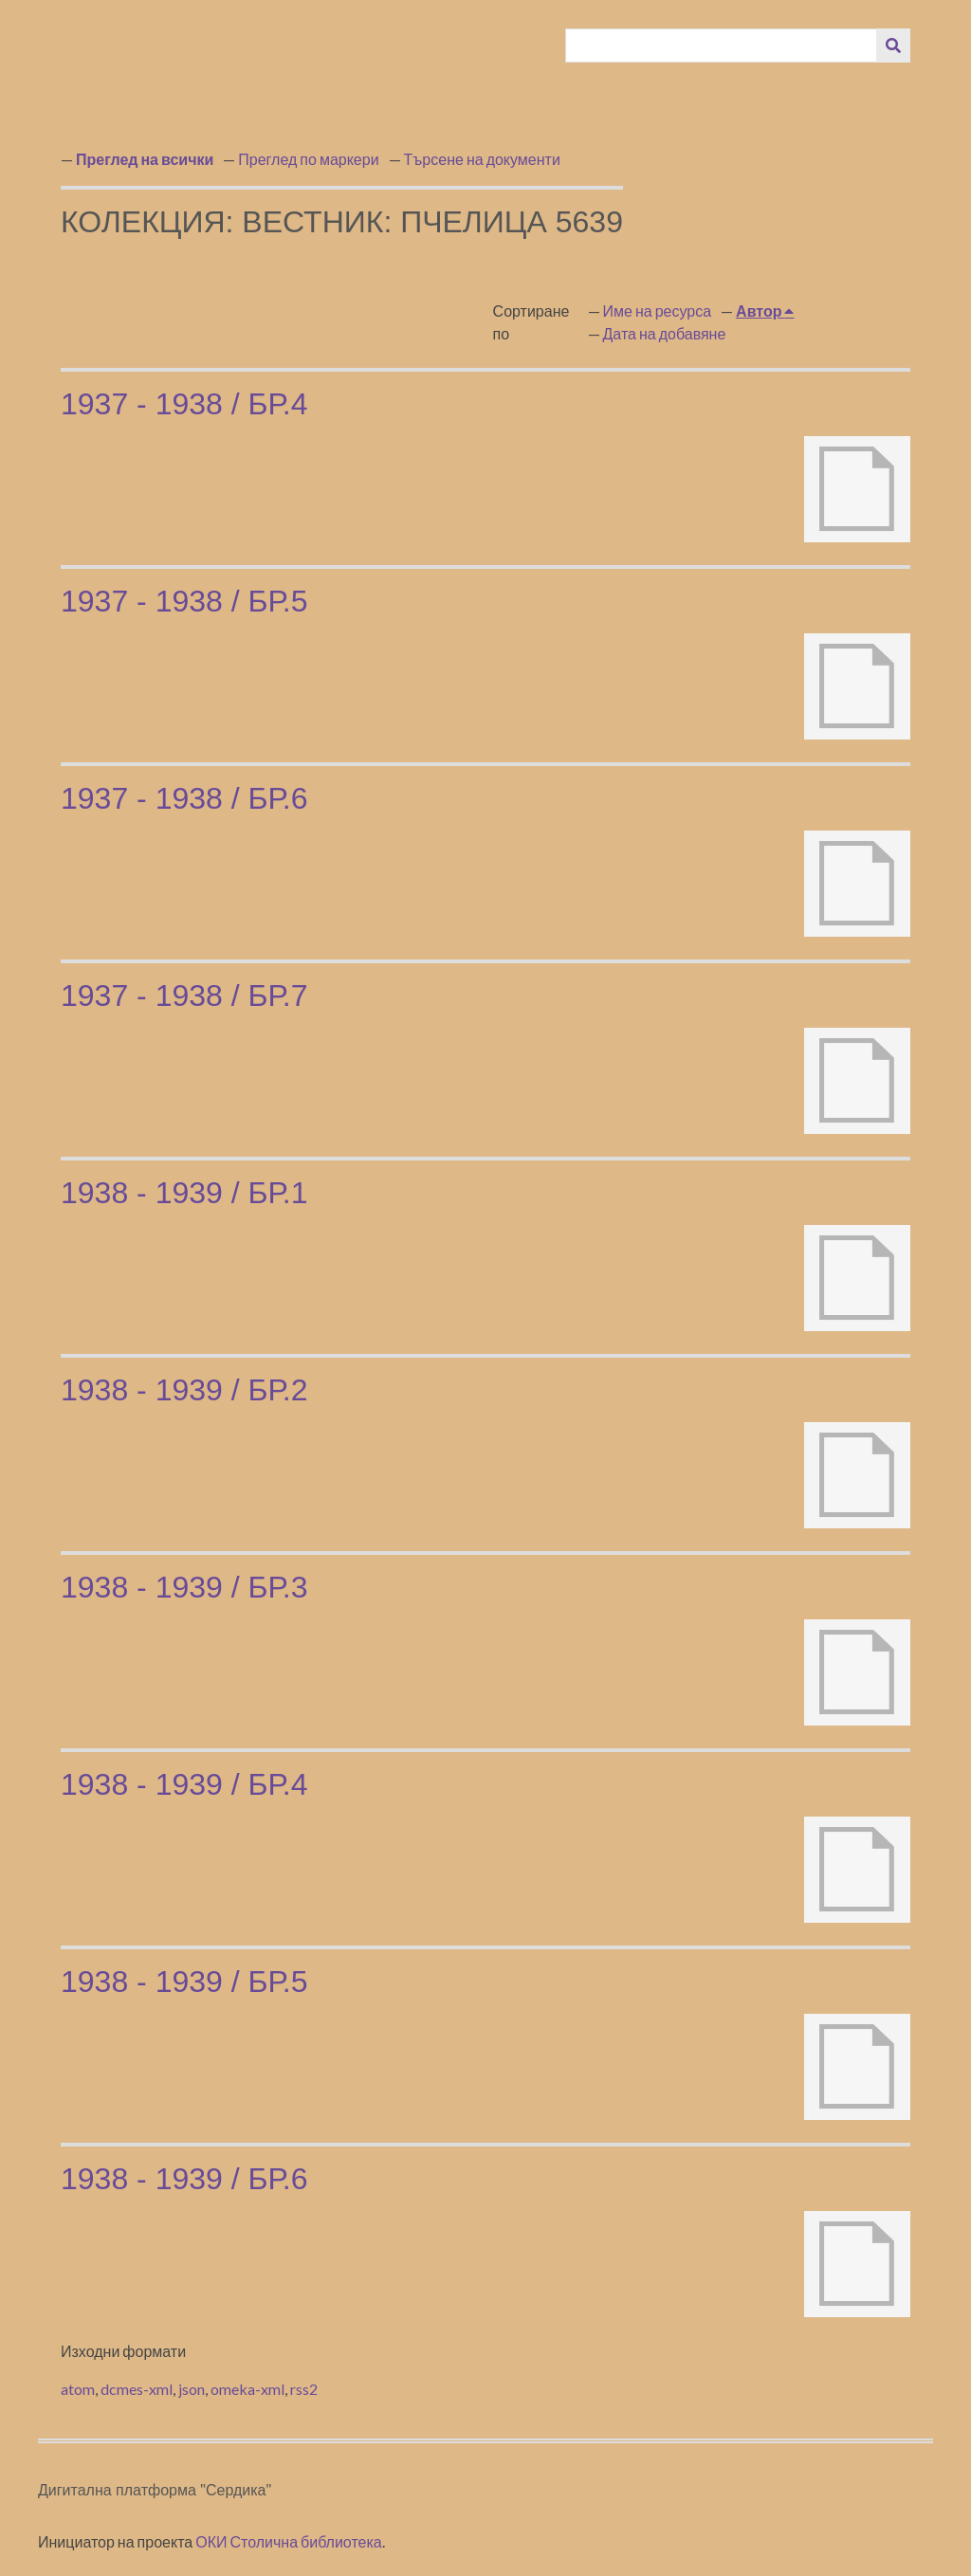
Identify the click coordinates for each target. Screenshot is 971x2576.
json (191, 2389)
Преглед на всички (144, 159)
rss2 (304, 2389)
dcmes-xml (137, 2389)
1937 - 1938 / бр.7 (184, 995)
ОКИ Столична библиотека (288, 2541)
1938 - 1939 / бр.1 (184, 1193)
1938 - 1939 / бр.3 (184, 1587)
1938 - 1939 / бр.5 (184, 1981)
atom (78, 2389)
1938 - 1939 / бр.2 (184, 1390)
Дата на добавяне (664, 333)
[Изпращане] (893, 45)
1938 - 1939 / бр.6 (184, 2179)
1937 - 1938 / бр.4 (184, 404)
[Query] (721, 45)
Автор (760, 310)
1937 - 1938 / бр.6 (184, 798)
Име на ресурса (657, 310)
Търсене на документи (482, 159)
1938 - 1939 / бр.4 (184, 1784)
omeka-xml (247, 2389)
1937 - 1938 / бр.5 (184, 601)
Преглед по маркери (308, 159)
